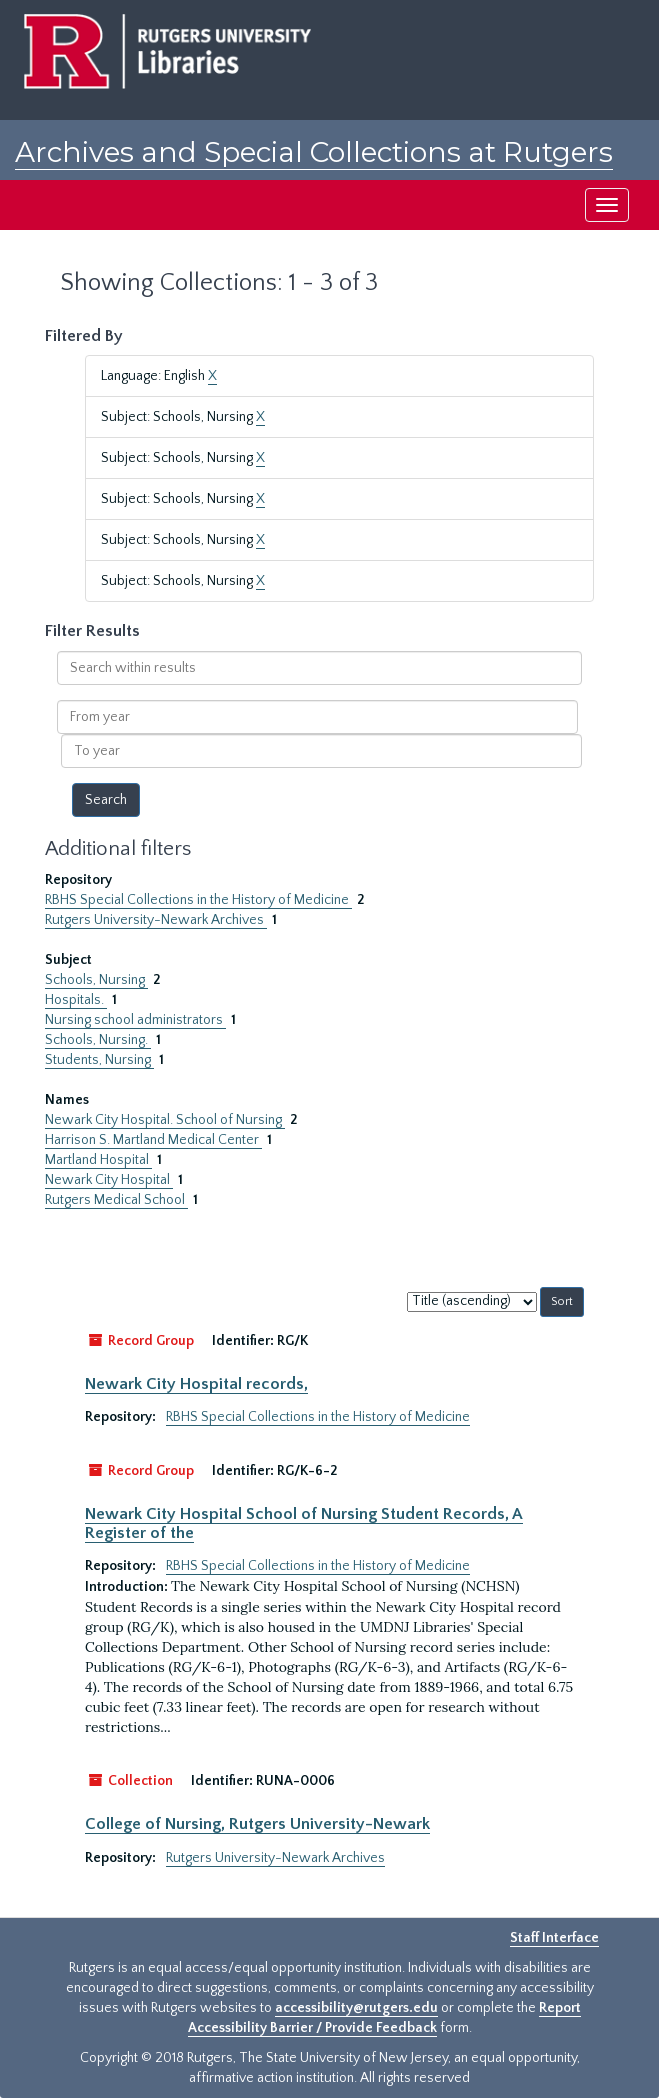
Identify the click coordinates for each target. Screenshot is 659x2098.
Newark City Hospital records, (196, 1384)
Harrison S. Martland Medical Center (153, 1140)
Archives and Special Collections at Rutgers (314, 152)
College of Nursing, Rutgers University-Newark (257, 1824)
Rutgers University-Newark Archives (156, 920)
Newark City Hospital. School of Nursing (165, 1120)
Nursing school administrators (135, 1020)
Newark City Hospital (109, 1180)
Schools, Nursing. (98, 1040)
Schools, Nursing (96, 980)
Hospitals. (76, 1000)
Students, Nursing (99, 1060)
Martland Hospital (98, 1160)
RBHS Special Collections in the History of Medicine (198, 900)
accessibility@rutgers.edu (356, 2008)
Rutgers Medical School (116, 1200)
